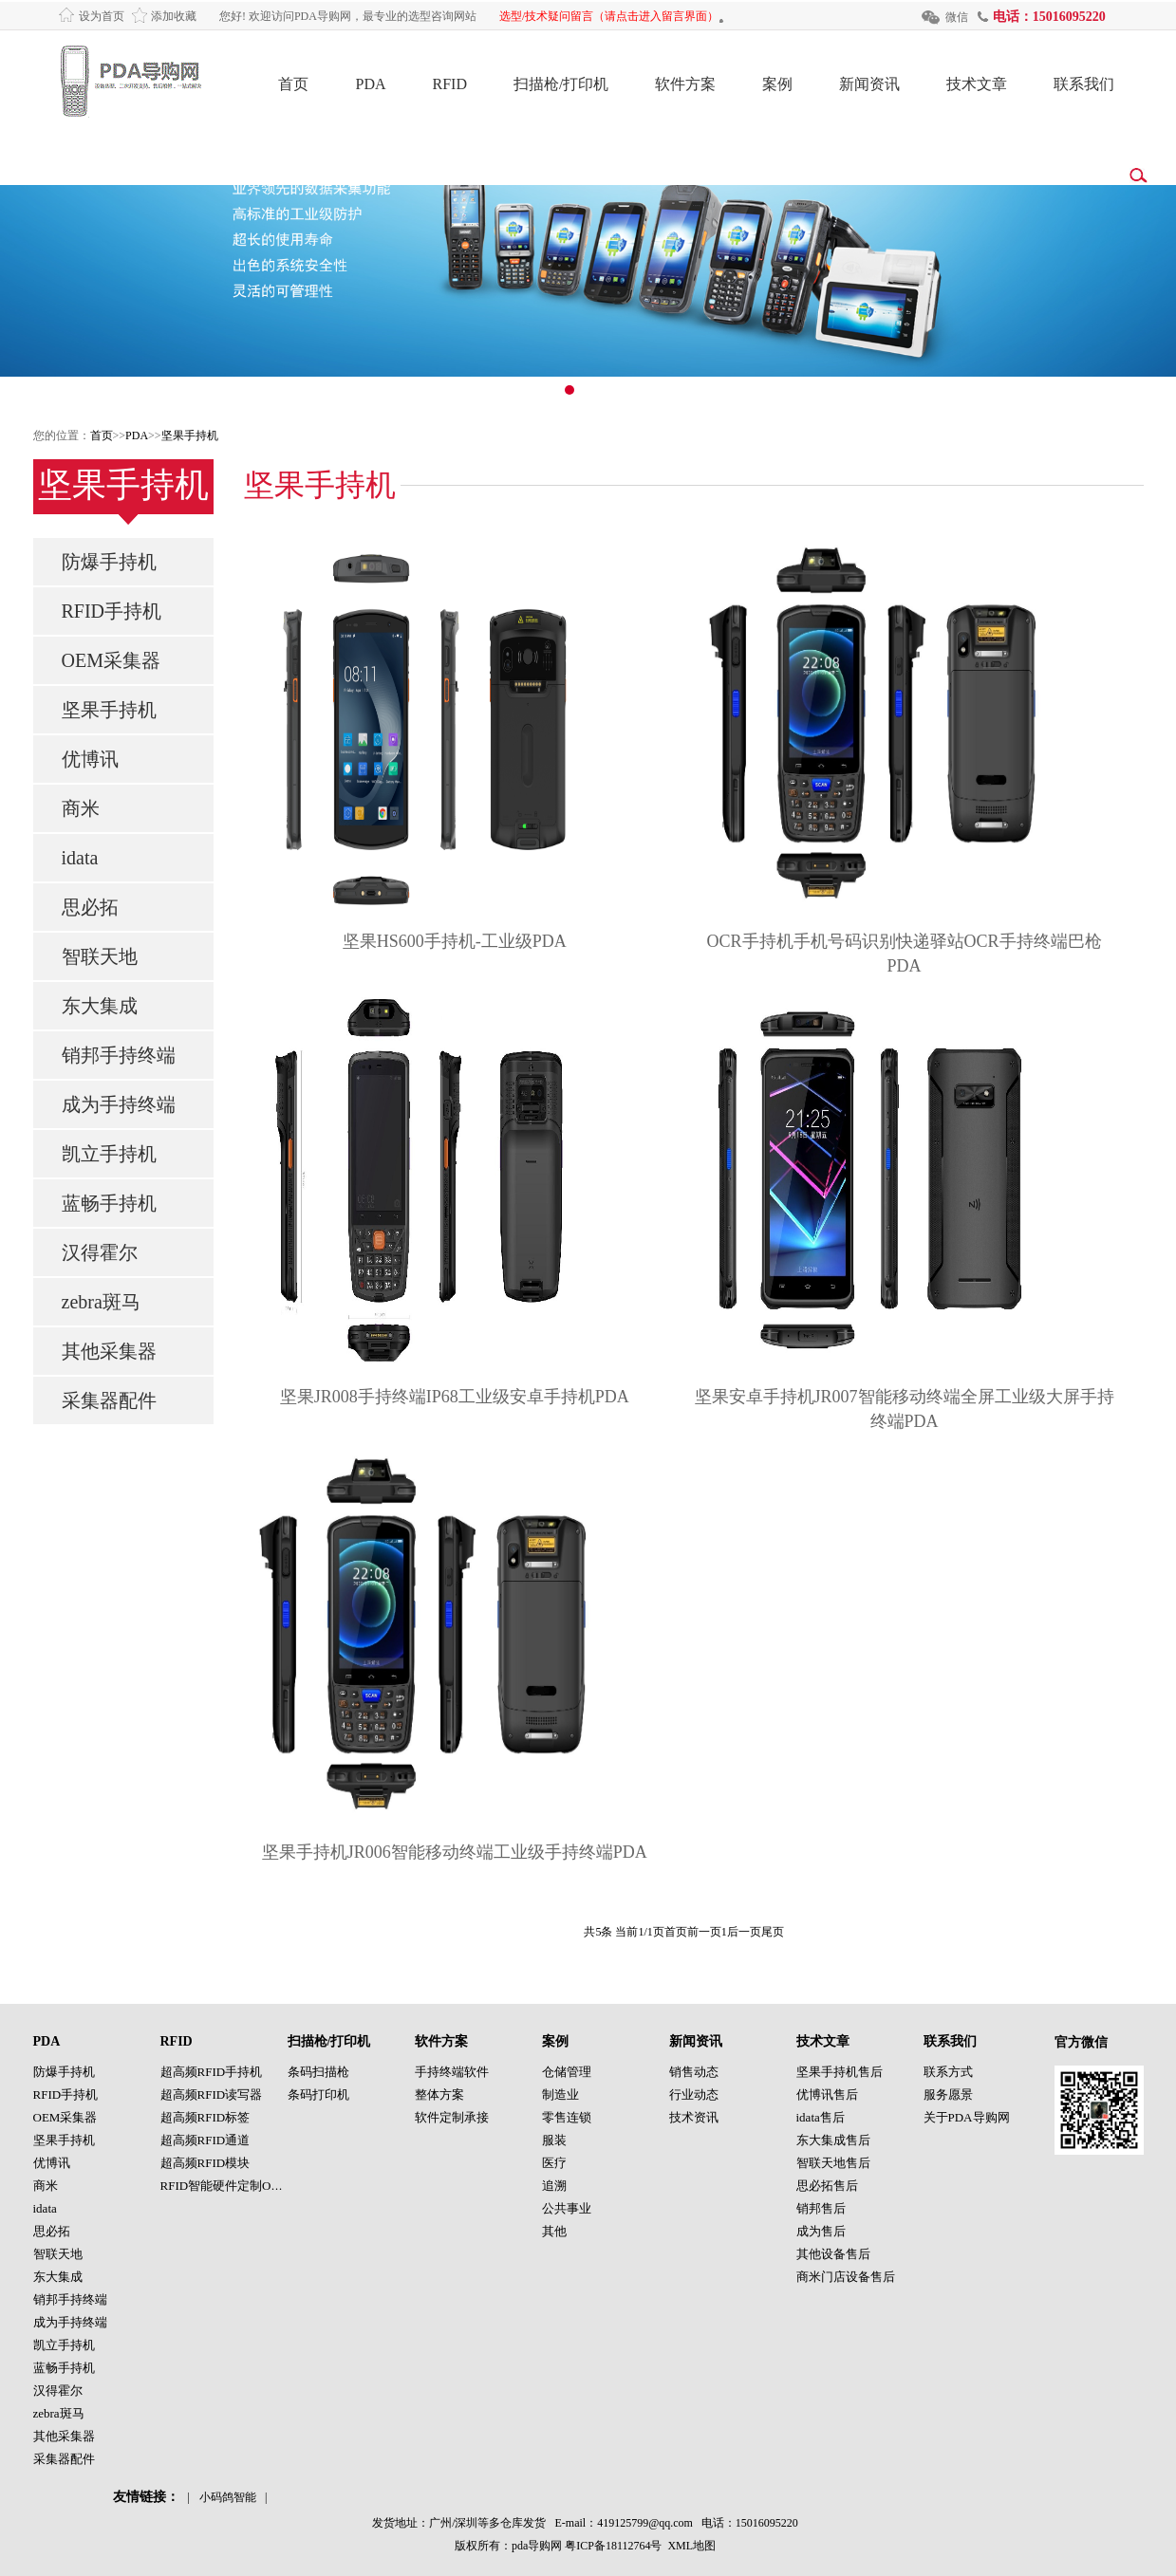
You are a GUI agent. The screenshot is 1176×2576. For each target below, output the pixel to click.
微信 (956, 17)
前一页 (704, 1931)
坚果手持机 (189, 435)
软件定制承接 (452, 2117)
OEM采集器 (111, 660)
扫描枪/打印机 (560, 84)
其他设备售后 (833, 2254)
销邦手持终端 (119, 1055)
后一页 (744, 1931)
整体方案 (439, 2094)
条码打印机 (318, 2094)
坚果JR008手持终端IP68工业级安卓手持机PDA (454, 1396)
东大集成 (100, 1005)
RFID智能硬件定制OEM (225, 2185)
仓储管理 (566, 2072)
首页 (293, 84)
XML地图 (691, 2545)
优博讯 (90, 759)
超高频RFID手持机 (211, 2072)
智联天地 (100, 956)
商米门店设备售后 (845, 2277)
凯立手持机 (109, 1153)
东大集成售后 (833, 2140)
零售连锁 (566, 2117)
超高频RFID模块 (205, 2163)
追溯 (554, 2185)
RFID (450, 84)
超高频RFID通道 (205, 2140)
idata (80, 857)
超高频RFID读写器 (211, 2094)
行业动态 (694, 2094)
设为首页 (101, 16)
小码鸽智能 (227, 2497)
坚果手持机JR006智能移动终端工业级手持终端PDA (454, 1852)
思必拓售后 (827, 2185)
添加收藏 (173, 16)
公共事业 (566, 2208)
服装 (554, 2140)
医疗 (554, 2163)
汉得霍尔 (100, 1252)
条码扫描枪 (318, 2072)
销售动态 (694, 2072)
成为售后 (821, 2231)
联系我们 (1084, 84)
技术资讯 (694, 2117)
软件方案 (685, 84)
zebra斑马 (101, 1301)
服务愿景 (948, 2094)
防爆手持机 (109, 561)
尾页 (772, 1931)
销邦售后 (821, 2208)
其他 (554, 2231)
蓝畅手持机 (109, 1203)
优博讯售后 (827, 2094)
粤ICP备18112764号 (613, 2545)
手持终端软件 (452, 2072)
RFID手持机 (112, 611)
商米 (81, 808)
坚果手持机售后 (839, 2072)
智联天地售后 (833, 2163)
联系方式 (948, 2072)
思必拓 (90, 907)
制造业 (560, 2094)
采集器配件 (109, 1400)
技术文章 (976, 84)
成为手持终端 (119, 1104)
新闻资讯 (869, 84)
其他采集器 (109, 1351)
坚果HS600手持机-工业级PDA (455, 941)
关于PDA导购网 (967, 2117)
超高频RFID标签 (205, 2117)
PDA (370, 84)
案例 (777, 84)
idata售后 (820, 2117)
